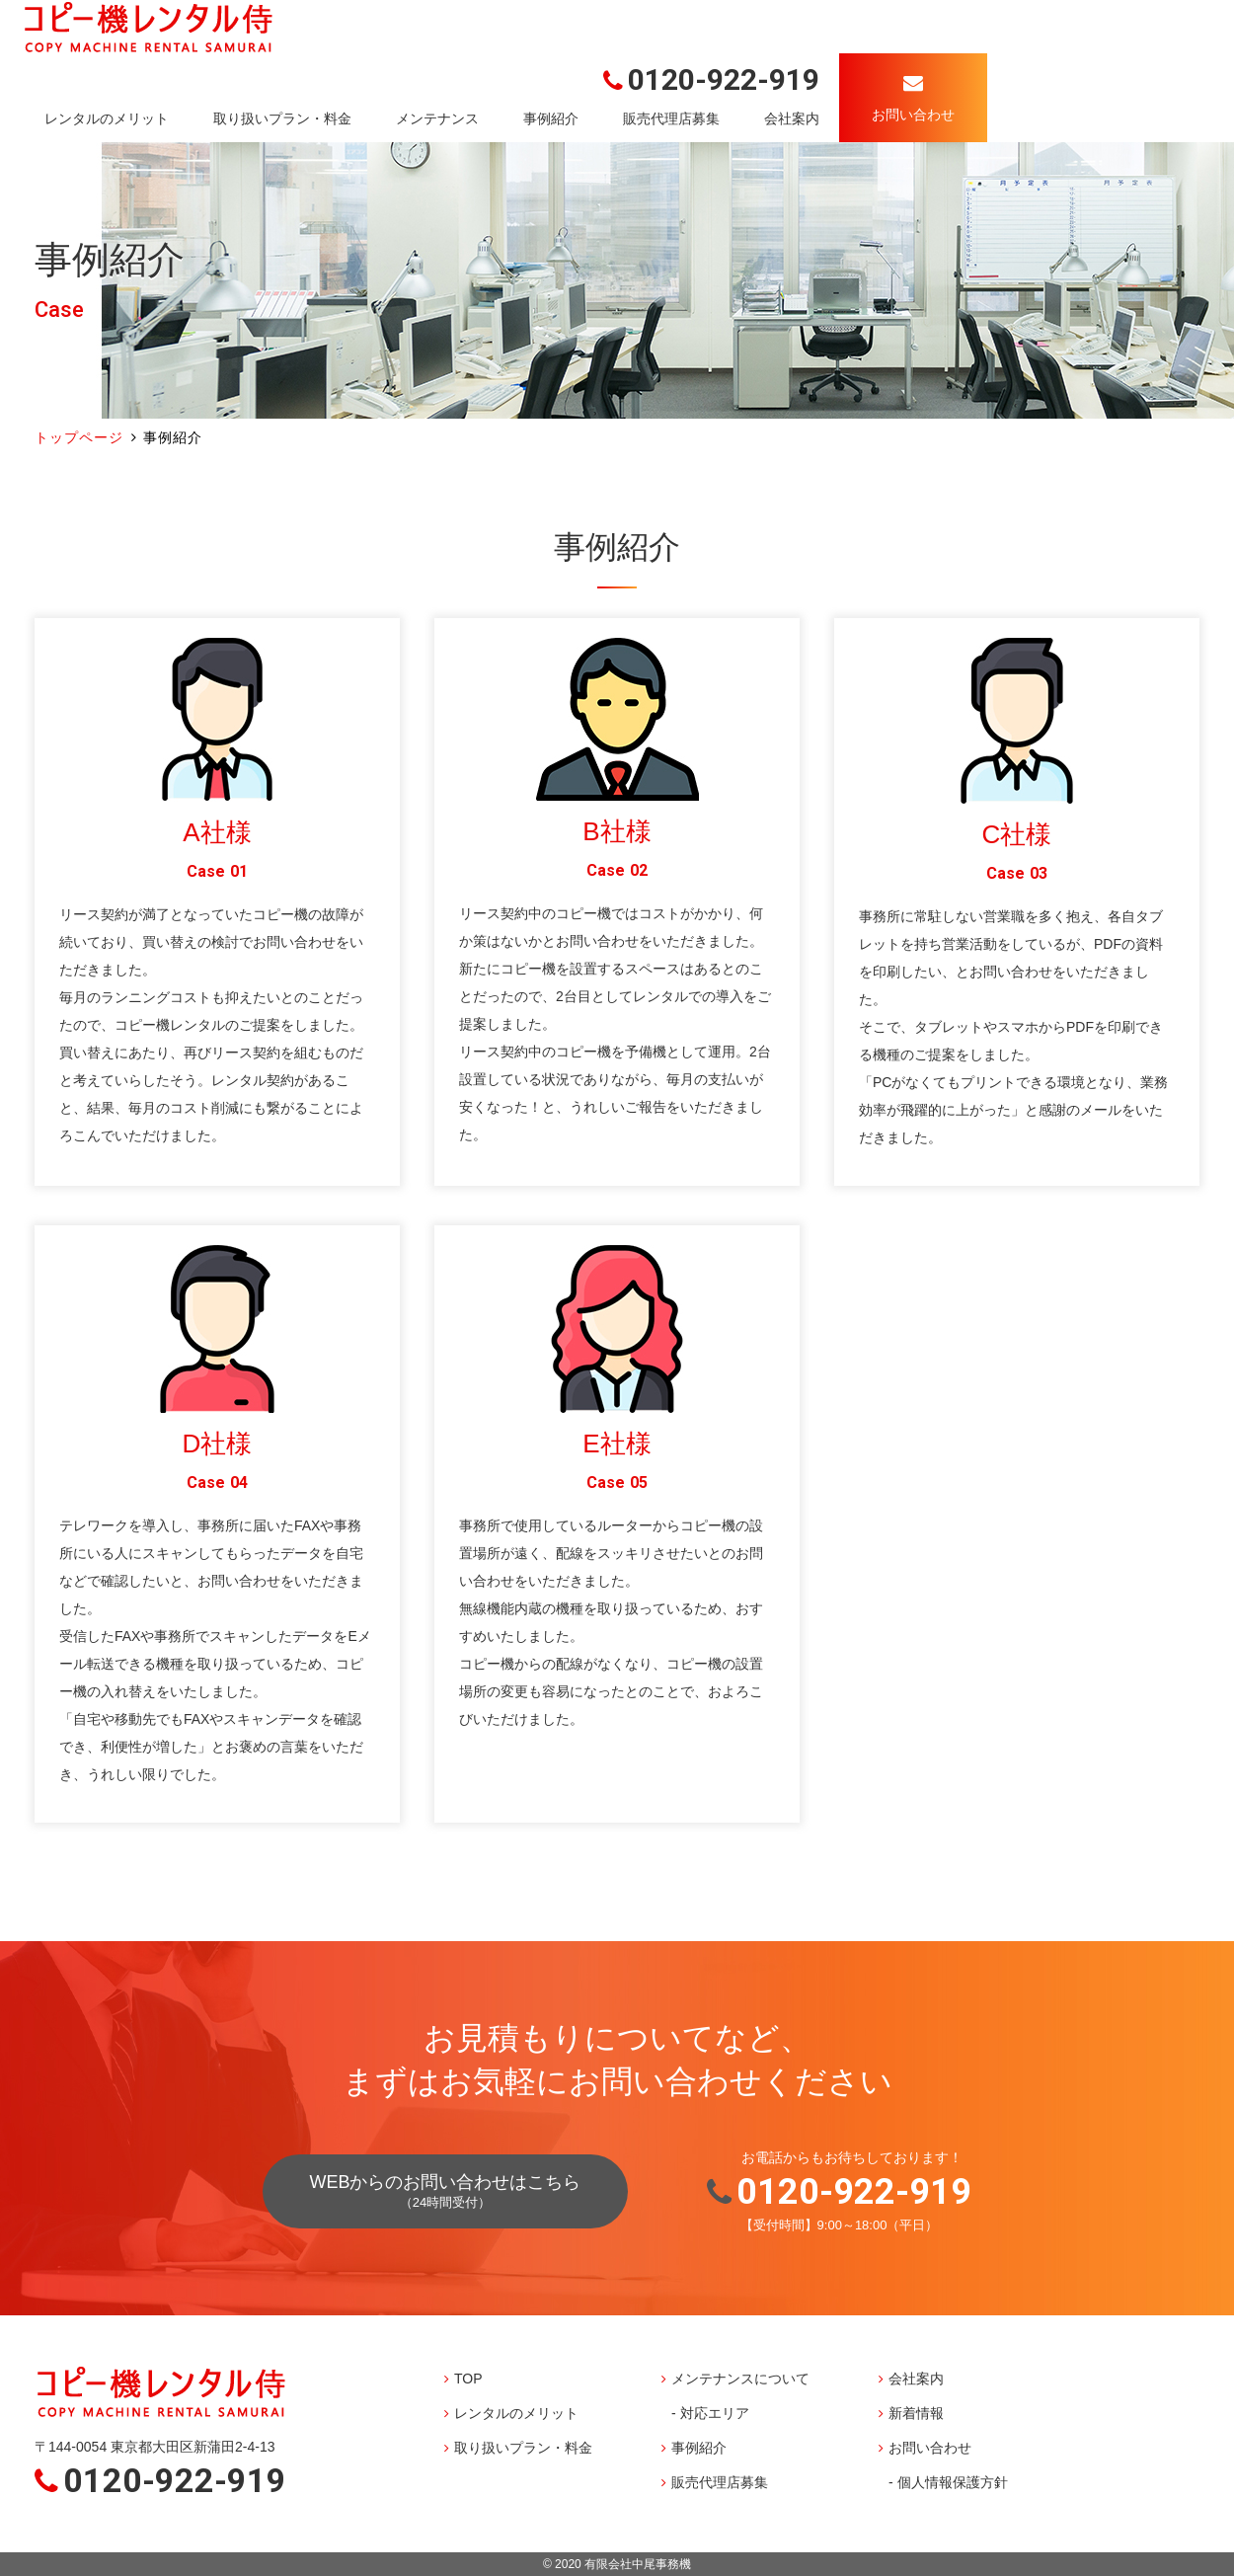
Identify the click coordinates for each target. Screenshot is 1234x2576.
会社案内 (791, 118)
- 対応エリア (710, 2413)
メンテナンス (437, 118)
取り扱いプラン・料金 (282, 118)
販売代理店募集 (671, 118)
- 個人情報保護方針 (948, 2482)
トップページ (79, 437)
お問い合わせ (929, 2448)
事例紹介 (550, 118)
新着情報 (916, 2413)
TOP (468, 2378)
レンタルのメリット (106, 118)
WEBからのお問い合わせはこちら (444, 2192)
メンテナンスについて (740, 2378)
